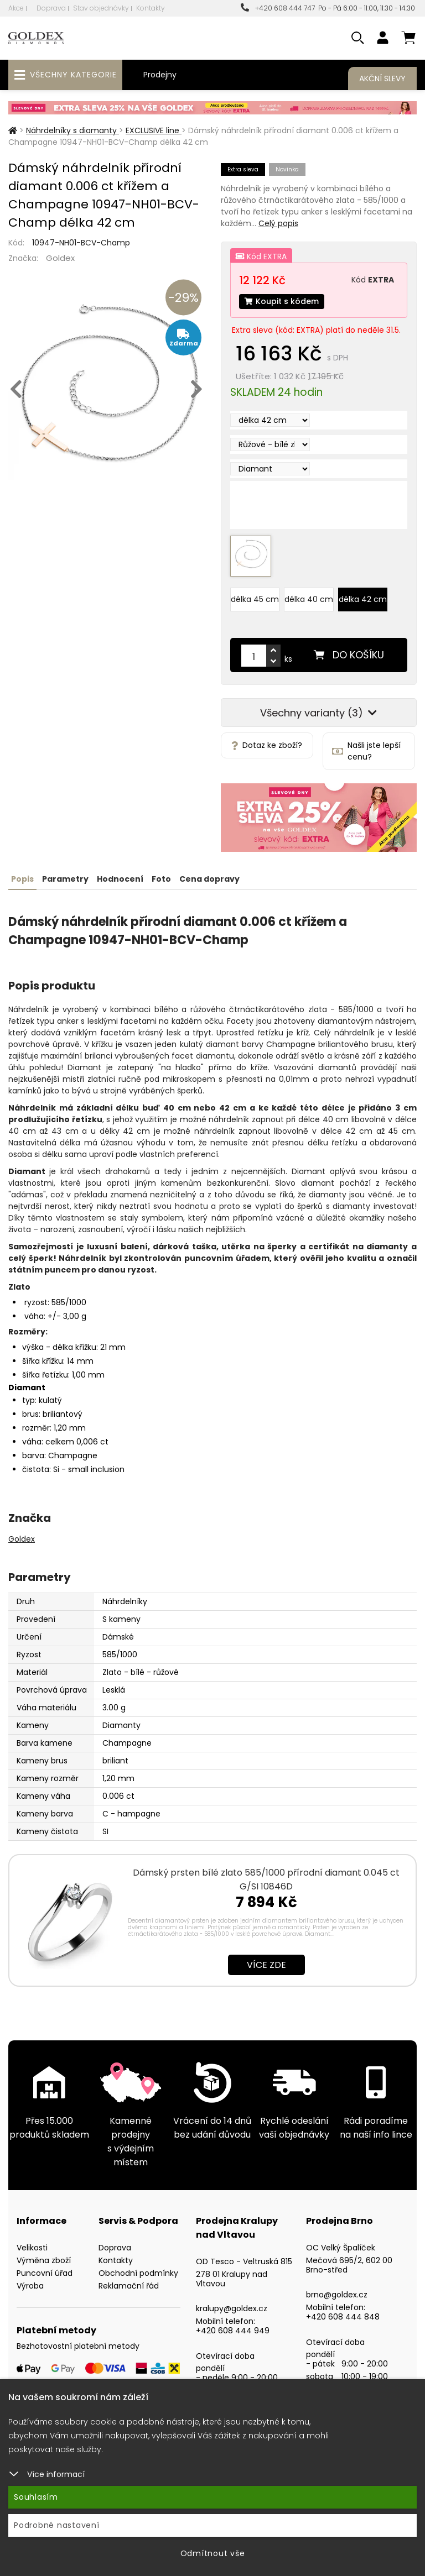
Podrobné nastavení (57, 2525)
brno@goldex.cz (336, 2294)
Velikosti (32, 2247)
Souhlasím (36, 2496)
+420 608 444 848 (343, 2316)
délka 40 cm (308, 599)
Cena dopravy (209, 878)
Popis (22, 878)
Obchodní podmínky (138, 2273)
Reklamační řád (129, 2285)
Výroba (30, 2285)
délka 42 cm (363, 599)
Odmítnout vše (212, 2553)
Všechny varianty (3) (318, 713)
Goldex (60, 258)
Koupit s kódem (282, 301)
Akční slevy (382, 78)
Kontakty (150, 8)
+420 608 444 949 (232, 2330)
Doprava (51, 8)
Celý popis (278, 223)
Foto (161, 878)
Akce (16, 8)
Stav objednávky (101, 8)
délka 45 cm (255, 599)
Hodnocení (120, 878)
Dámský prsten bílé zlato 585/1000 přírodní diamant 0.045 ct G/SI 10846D (266, 1879)
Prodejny (160, 74)
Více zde (266, 1965)
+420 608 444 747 (278, 8)
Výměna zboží (44, 2260)
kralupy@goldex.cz (231, 2308)
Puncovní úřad (44, 2273)
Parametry (65, 878)
